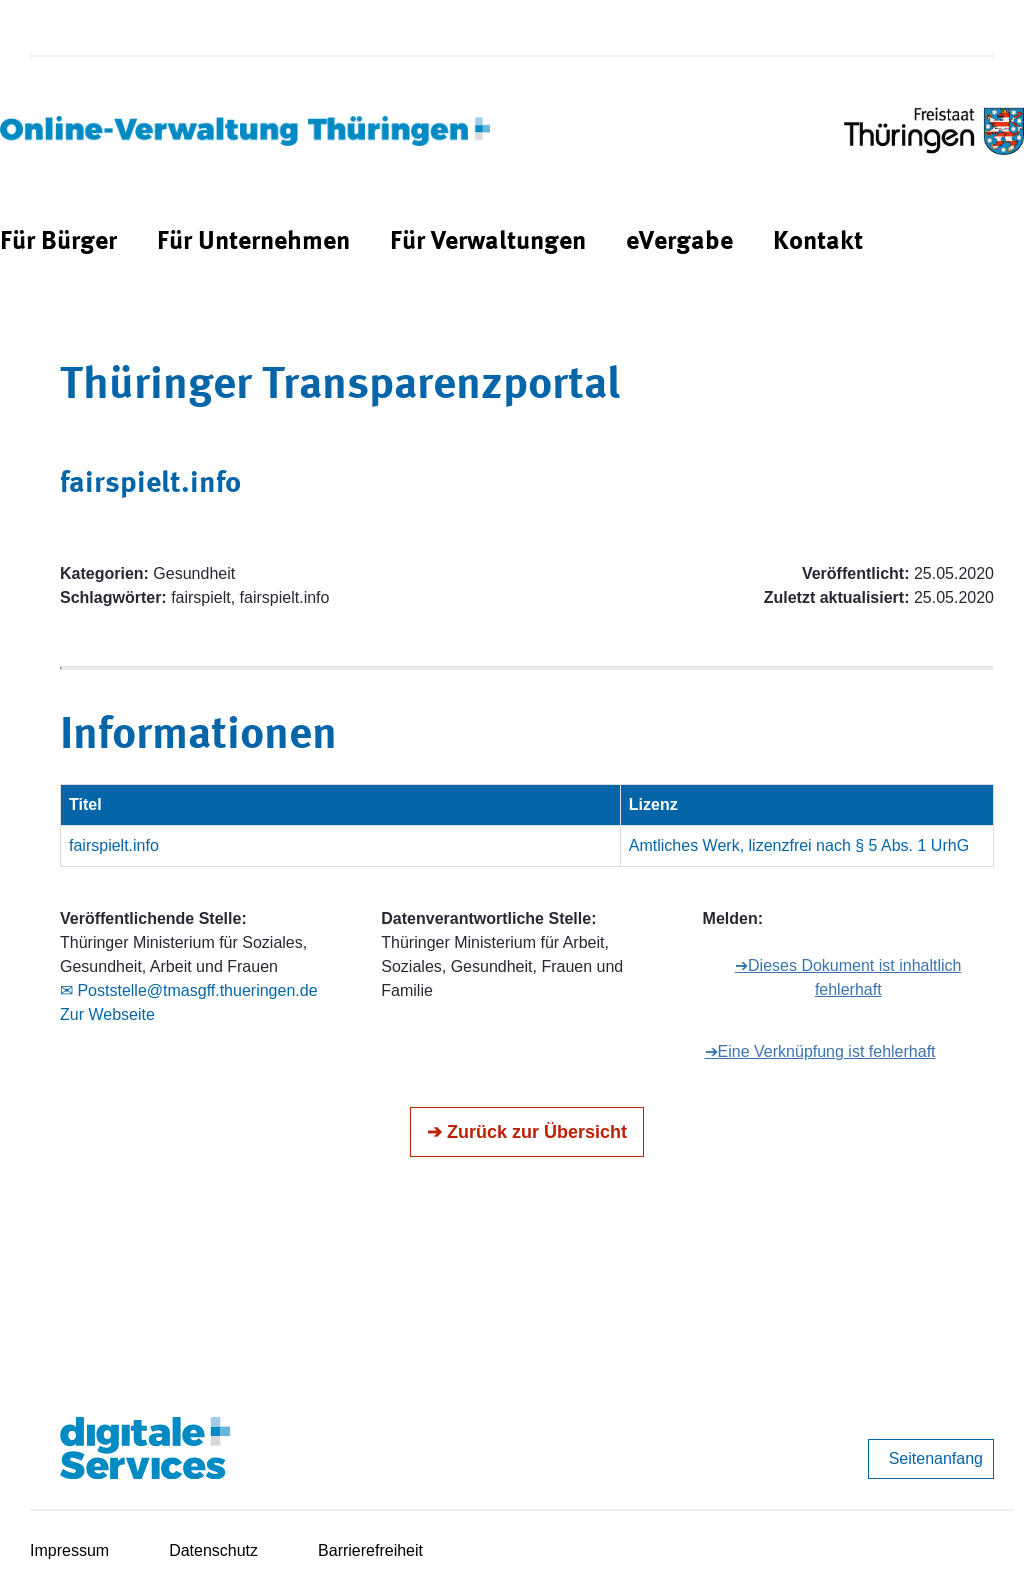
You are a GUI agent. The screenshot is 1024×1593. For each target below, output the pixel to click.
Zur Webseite (107, 1014)
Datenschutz (213, 1550)
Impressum (69, 1550)
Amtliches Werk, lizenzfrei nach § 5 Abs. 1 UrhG (799, 845)
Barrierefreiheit (370, 1550)
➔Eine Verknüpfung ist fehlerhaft (820, 1051)
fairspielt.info (114, 845)
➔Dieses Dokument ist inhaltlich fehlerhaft (848, 977)
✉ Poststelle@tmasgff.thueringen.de (189, 990)
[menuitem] (58, 242)
